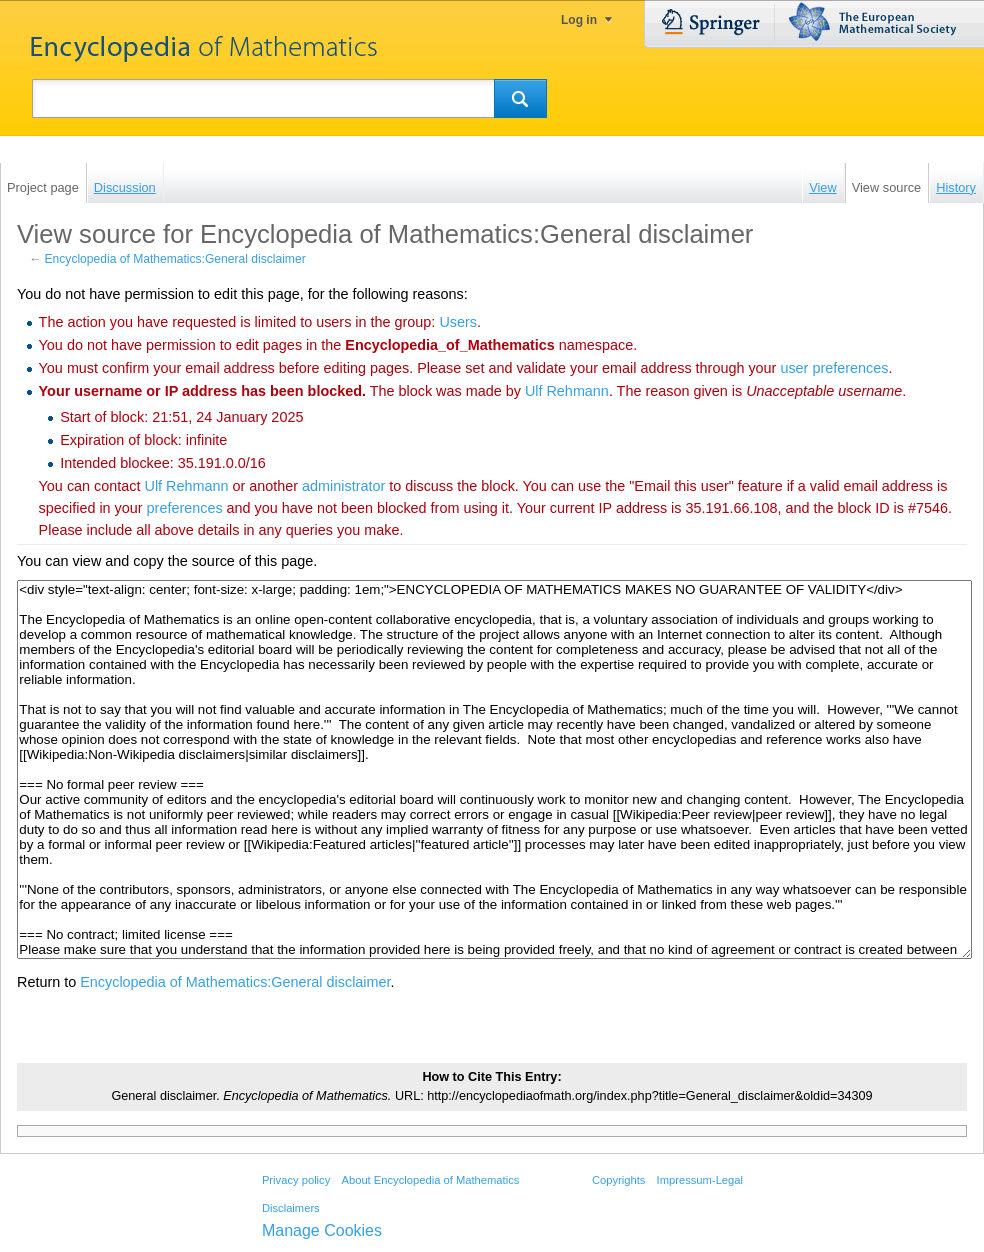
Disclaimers (291, 1208)
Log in (579, 20)
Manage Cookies (322, 1230)
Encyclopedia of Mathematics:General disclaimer (175, 259)
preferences (185, 508)
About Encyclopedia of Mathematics (430, 1180)
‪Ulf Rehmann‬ (567, 391)
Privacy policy (296, 1180)
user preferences (834, 368)
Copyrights (618, 1180)
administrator (343, 486)
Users (458, 322)
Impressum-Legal (700, 1180)
